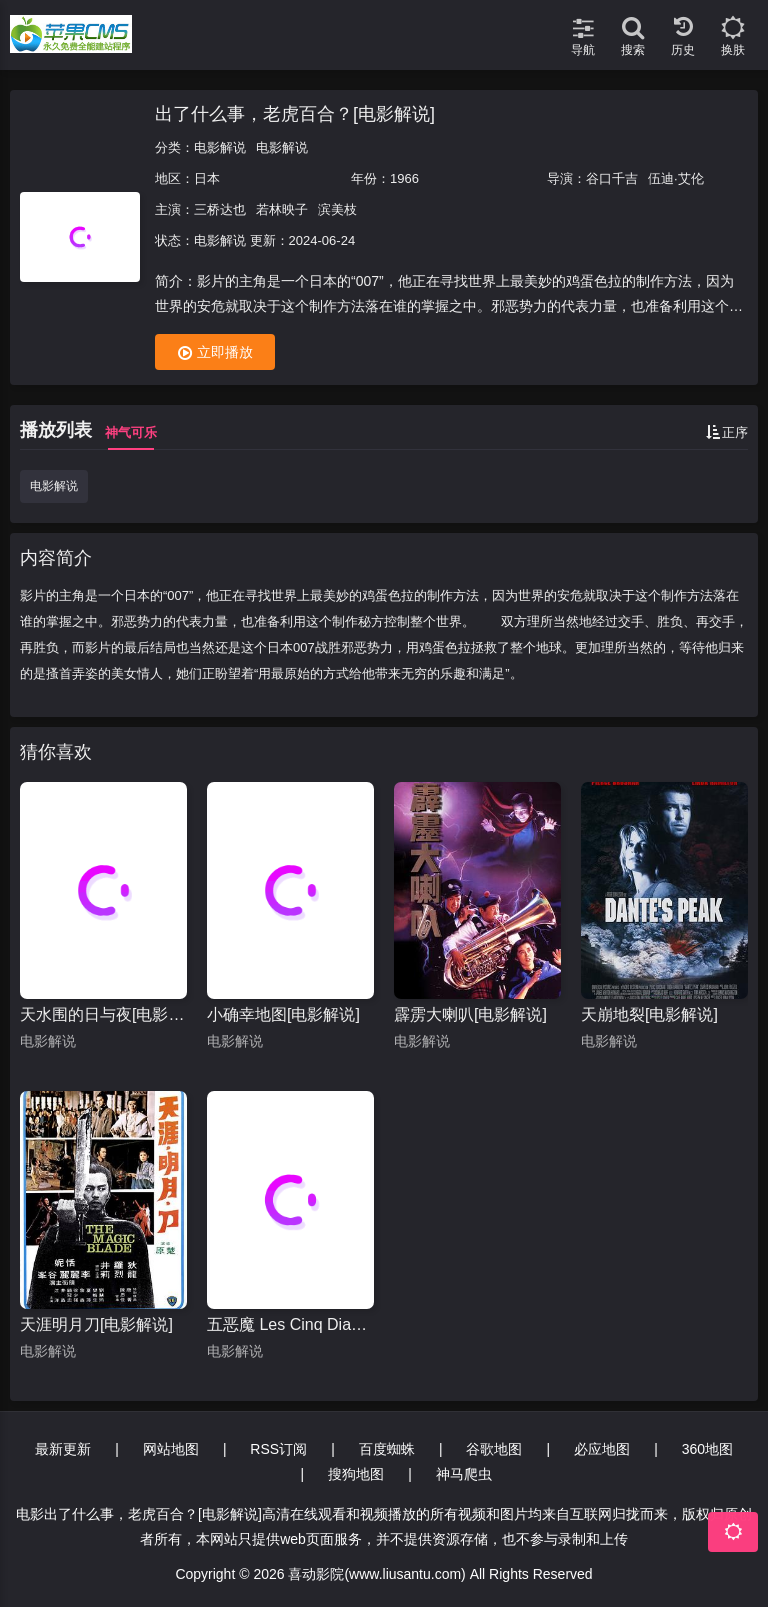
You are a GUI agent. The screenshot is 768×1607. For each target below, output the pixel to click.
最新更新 (63, 1449)
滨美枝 (337, 209)
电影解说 (220, 147)
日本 (207, 178)
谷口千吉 (612, 178)
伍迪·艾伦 (676, 178)
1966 (404, 178)
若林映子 (282, 209)
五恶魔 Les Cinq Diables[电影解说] (290, 1324)
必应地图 (602, 1449)
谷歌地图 (494, 1449)
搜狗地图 (356, 1474)
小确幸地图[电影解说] (283, 1014)
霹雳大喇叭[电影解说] (470, 1014)
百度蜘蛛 (387, 1449)
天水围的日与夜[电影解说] (103, 1014)
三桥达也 (220, 209)
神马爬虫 (464, 1474)
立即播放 (215, 352)
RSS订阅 (278, 1449)
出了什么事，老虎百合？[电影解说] (295, 114)
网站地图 (171, 1449)
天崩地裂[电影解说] (649, 1014)
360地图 (707, 1449)
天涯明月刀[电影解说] (96, 1324)
